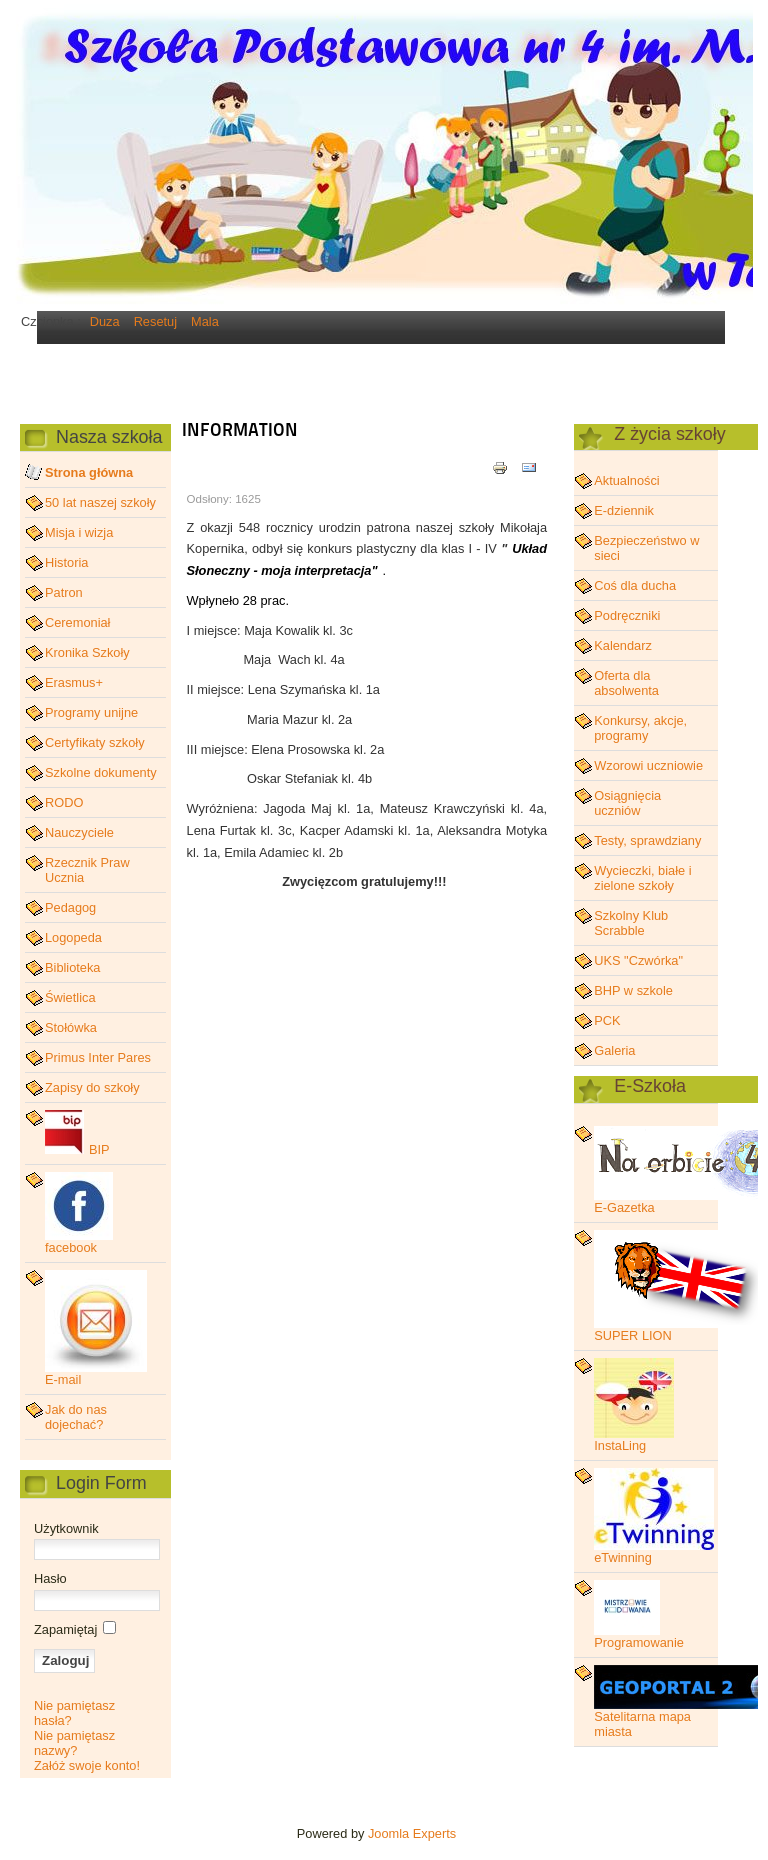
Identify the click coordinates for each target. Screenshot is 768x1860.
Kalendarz (623, 645)
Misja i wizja (79, 532)
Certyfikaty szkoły (95, 742)
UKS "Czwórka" (638, 960)
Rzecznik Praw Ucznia (87, 870)
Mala (205, 321)
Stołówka (71, 1027)
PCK (607, 1020)
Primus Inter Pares (98, 1057)
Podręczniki (627, 615)
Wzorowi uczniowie (648, 765)
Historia (66, 562)
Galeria (614, 1050)
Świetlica (70, 997)
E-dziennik (624, 510)
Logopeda (73, 937)
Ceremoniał (77, 622)
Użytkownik (66, 1528)
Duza (105, 321)
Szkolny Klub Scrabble (631, 923)
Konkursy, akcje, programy (640, 728)
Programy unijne (91, 712)
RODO (64, 802)
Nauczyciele (79, 832)
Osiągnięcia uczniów (627, 803)
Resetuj (155, 321)
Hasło (50, 1578)
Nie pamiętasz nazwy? (74, 1743)
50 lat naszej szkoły (100, 502)
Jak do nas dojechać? (76, 1417)
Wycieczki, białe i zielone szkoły (642, 878)
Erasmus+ (74, 682)
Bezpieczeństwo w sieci (646, 548)
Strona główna (89, 472)
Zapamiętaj (65, 1629)
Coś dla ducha (635, 585)
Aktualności (626, 480)
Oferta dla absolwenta (626, 683)
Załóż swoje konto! (87, 1765)
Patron (64, 592)
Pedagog (70, 907)
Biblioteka (73, 967)
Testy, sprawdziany (647, 840)
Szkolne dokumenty (101, 772)
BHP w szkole (633, 990)
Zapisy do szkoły (92, 1087)
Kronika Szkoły (87, 652)
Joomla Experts (412, 1833)
